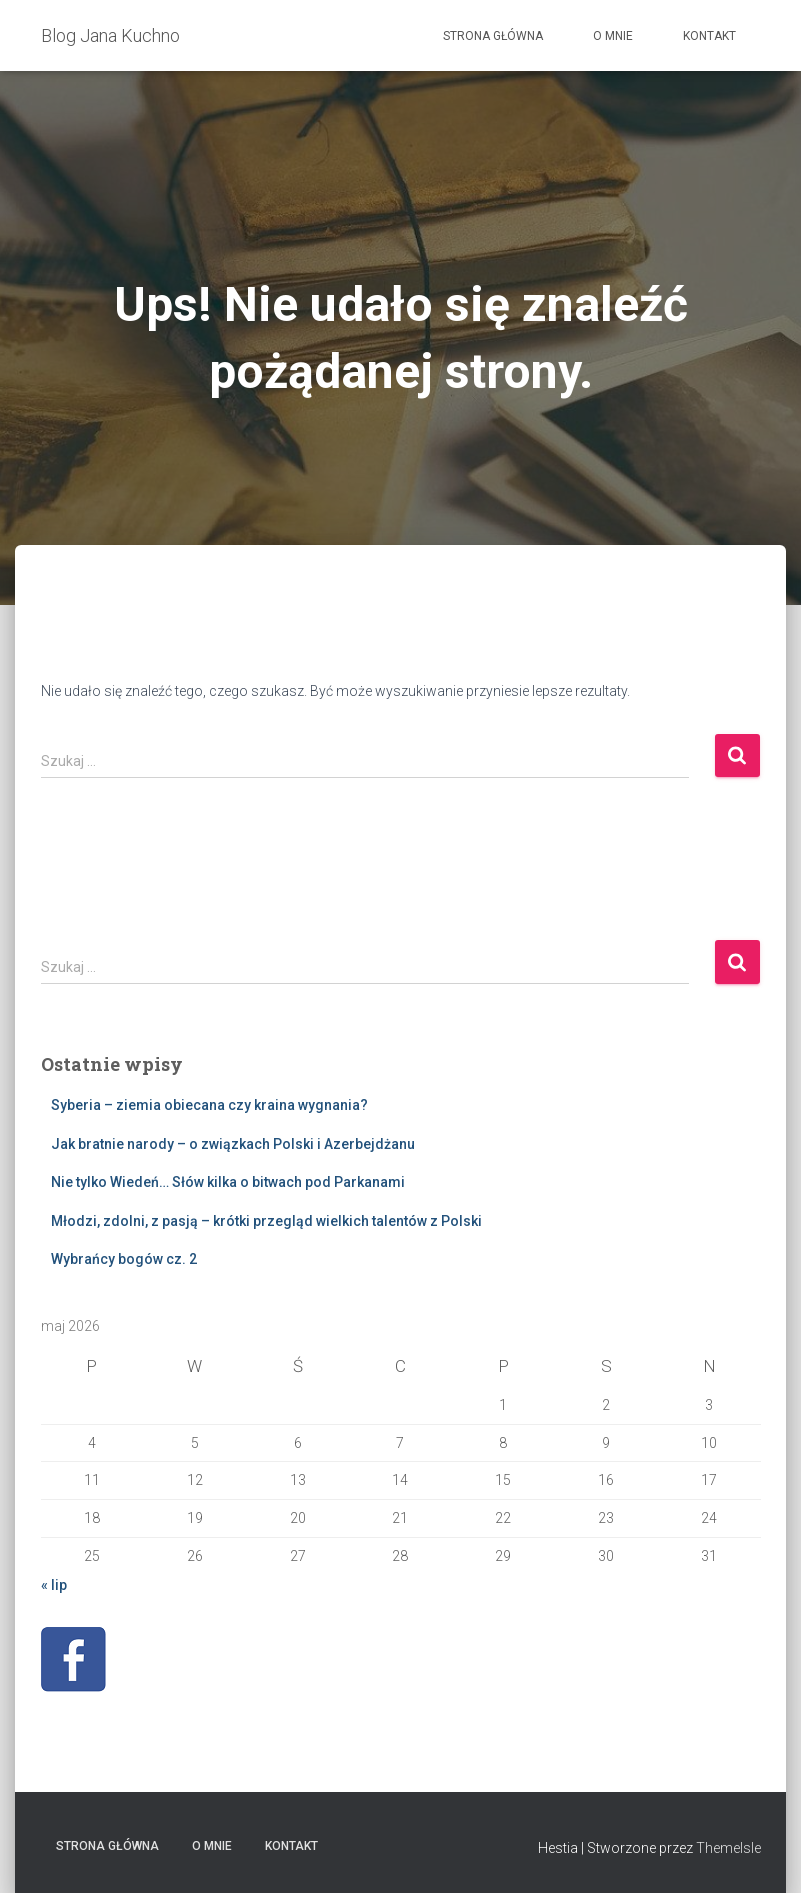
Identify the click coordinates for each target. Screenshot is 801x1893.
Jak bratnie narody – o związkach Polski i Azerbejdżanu (233, 1144)
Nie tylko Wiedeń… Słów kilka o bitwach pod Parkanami (228, 1182)
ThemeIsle (728, 1848)
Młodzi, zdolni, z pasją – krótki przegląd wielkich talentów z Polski (266, 1221)
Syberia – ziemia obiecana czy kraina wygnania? (209, 1105)
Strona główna (493, 36)
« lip (54, 1585)
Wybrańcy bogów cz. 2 (124, 1259)
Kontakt (709, 36)
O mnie (613, 36)
